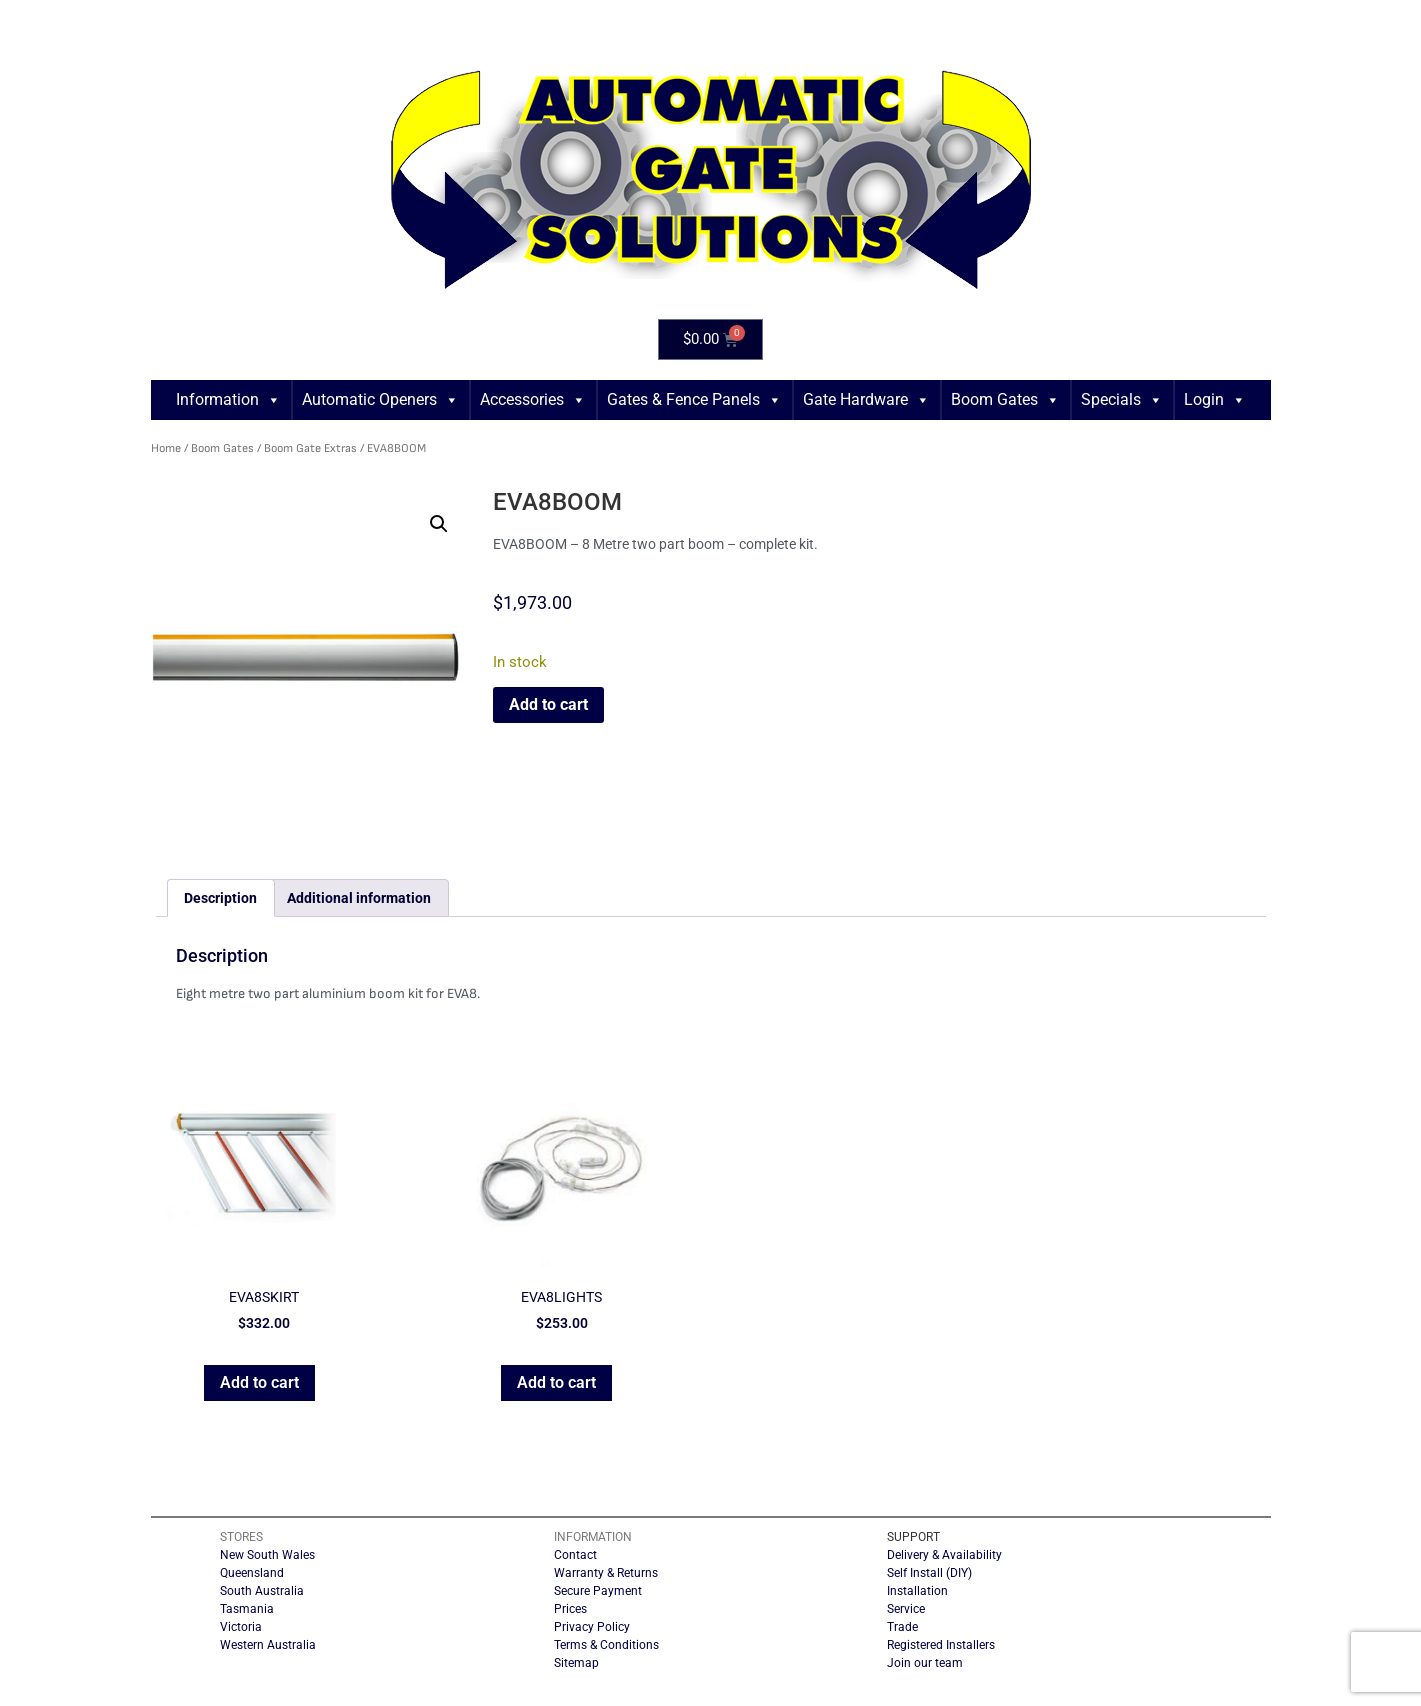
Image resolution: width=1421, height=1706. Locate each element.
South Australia (262, 1591)
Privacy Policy (592, 1627)
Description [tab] (220, 898)
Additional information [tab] (359, 898)
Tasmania (247, 1609)
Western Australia (268, 1645)
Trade (902, 1627)
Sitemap (576, 1663)
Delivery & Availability (944, 1555)
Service (906, 1609)
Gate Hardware (866, 400)
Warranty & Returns (606, 1573)
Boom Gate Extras (310, 448)
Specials (1122, 400)
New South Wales (267, 1555)
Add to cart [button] (259, 1382)
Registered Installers (941, 1645)
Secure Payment (598, 1591)
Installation (917, 1591)
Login (1215, 400)
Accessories (533, 400)
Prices (570, 1609)
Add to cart (548, 704)
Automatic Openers (380, 400)
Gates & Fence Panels (694, 400)
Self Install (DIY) (929, 1573)
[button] (439, 524)
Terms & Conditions (606, 1645)
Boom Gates (1005, 400)
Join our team (925, 1663)
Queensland (252, 1573)
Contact (575, 1555)
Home (166, 448)
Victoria (241, 1627)
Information (228, 400)
